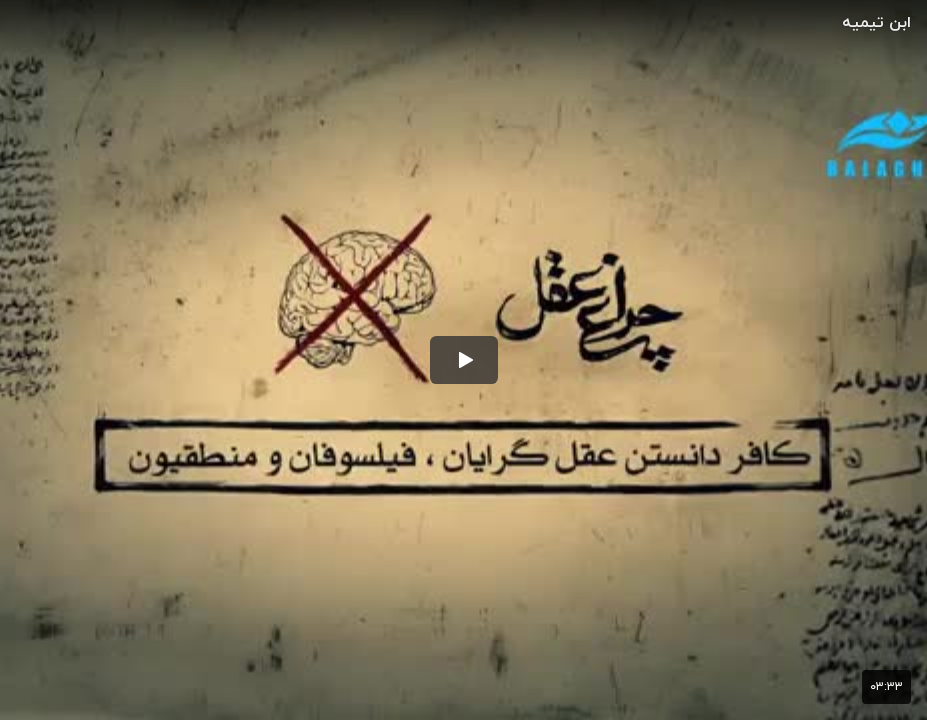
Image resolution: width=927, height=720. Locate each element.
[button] (464, 360)
